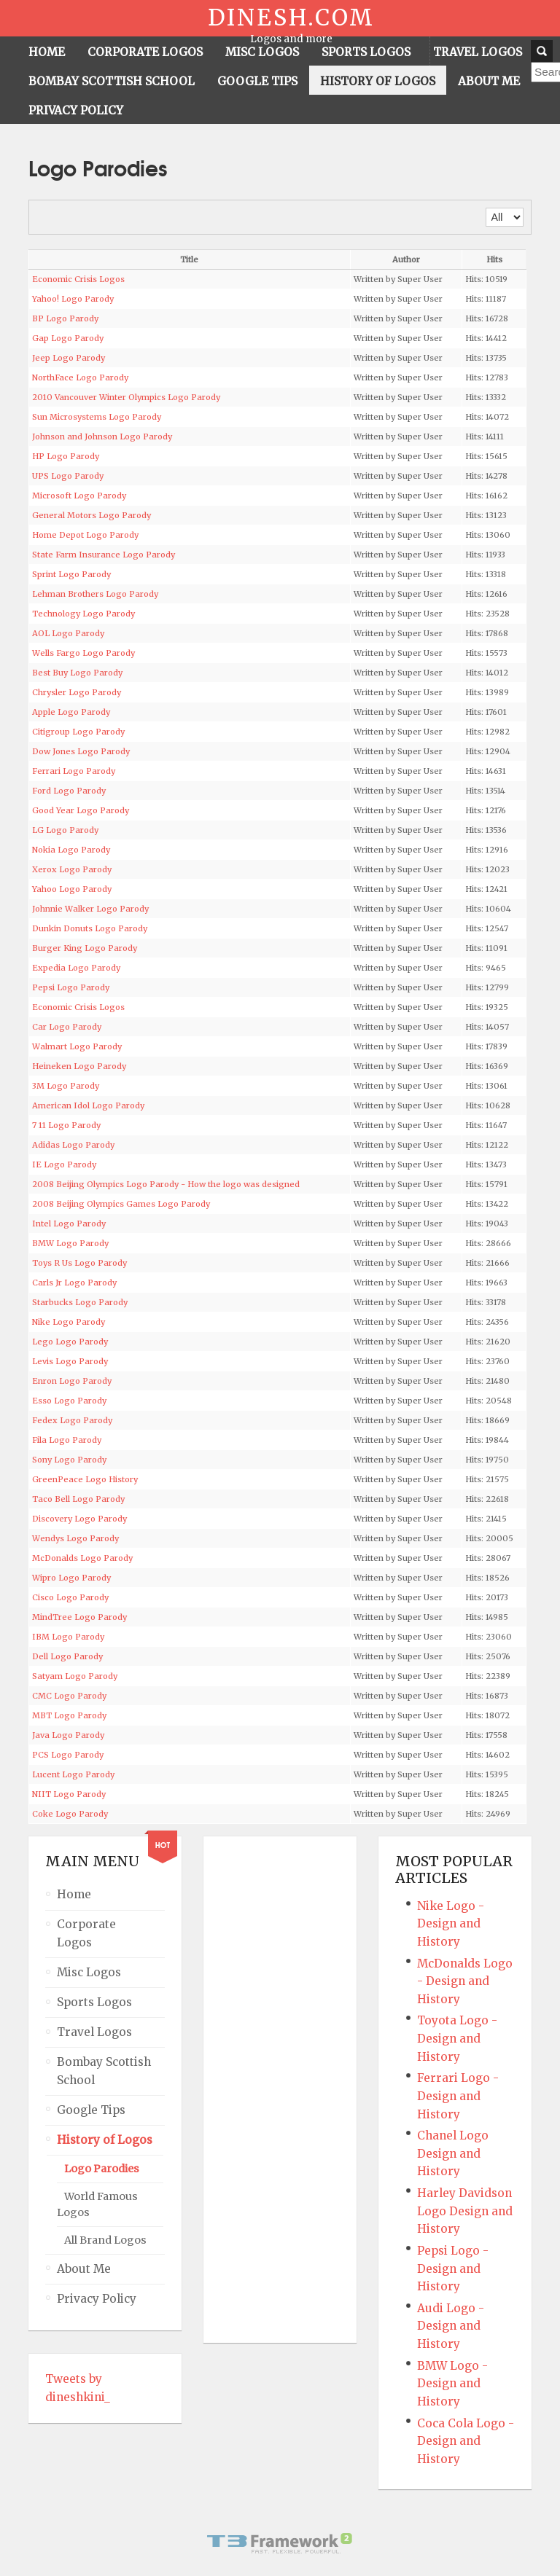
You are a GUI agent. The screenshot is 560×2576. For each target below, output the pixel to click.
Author (406, 259)
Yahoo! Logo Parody (73, 299)
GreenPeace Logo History (85, 1479)
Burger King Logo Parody (84, 948)
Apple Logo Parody (71, 712)
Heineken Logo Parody (79, 1066)
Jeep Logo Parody (68, 358)
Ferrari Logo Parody (73, 771)
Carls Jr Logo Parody (74, 1282)
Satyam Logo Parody (74, 1676)
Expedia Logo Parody (76, 968)
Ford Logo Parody (69, 791)
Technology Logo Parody (83, 613)
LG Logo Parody (65, 830)
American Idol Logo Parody (88, 1105)
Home (74, 1894)
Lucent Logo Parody (73, 1774)
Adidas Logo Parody (73, 1145)
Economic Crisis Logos (78, 279)
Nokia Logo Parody (71, 850)
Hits (494, 259)
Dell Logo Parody (67, 1656)
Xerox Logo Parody (72, 869)
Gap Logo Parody (68, 338)
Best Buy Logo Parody (77, 673)
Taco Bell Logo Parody (78, 1499)
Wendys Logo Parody (75, 1538)
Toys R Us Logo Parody (79, 1263)
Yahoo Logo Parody (72, 889)
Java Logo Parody (68, 1735)
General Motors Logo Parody (91, 515)
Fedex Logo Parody (72, 1420)
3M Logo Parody (65, 1086)
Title (189, 259)
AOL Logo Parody (68, 633)
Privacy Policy (96, 2299)
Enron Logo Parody (72, 1381)
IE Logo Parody (64, 1164)
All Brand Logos (105, 2240)
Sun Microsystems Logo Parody (96, 417)
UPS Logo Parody (68, 476)
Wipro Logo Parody (71, 1578)
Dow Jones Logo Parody (81, 751)
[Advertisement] (278, 2090)
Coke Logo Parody (70, 1814)
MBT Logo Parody (69, 1715)
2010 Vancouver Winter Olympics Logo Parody (126, 397)
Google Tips (91, 2110)
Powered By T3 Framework (280, 2543)
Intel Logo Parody (69, 1223)
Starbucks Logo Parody (80, 1302)
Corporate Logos (86, 1933)
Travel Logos (94, 2032)
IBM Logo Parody (68, 1637)
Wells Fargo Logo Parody (83, 653)
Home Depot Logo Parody (85, 535)
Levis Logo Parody (70, 1361)
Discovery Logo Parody (79, 1519)
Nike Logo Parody (68, 1322)
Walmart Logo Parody (77, 1046)
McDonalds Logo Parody (82, 1558)
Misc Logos (89, 1972)
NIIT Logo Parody (69, 1794)
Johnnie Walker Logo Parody (90, 909)
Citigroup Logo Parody (78, 732)
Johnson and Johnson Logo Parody (102, 436)
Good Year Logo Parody (80, 810)
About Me (84, 2269)
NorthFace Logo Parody (80, 377)
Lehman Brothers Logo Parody (95, 594)
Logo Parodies (101, 2168)
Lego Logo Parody (70, 1341)
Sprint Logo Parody (71, 574)
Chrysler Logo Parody (76, 692)
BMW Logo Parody (70, 1243)
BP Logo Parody (65, 318)
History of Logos (104, 2140)
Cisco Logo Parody (70, 1597)
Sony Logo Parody (69, 1460)
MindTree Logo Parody (79, 1617)
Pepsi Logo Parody (70, 987)
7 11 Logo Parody (66, 1125)
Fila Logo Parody (66, 1440)
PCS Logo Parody (68, 1755)
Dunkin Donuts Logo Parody (89, 928)
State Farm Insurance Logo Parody (103, 554)
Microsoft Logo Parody (79, 495)
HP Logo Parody (65, 456)
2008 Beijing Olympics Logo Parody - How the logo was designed (166, 1184)
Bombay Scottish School (104, 2071)
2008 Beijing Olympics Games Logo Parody (121, 1204)
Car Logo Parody (66, 1027)
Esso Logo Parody (69, 1400)
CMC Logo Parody (69, 1696)
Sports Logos (94, 2002)
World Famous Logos (97, 2205)
